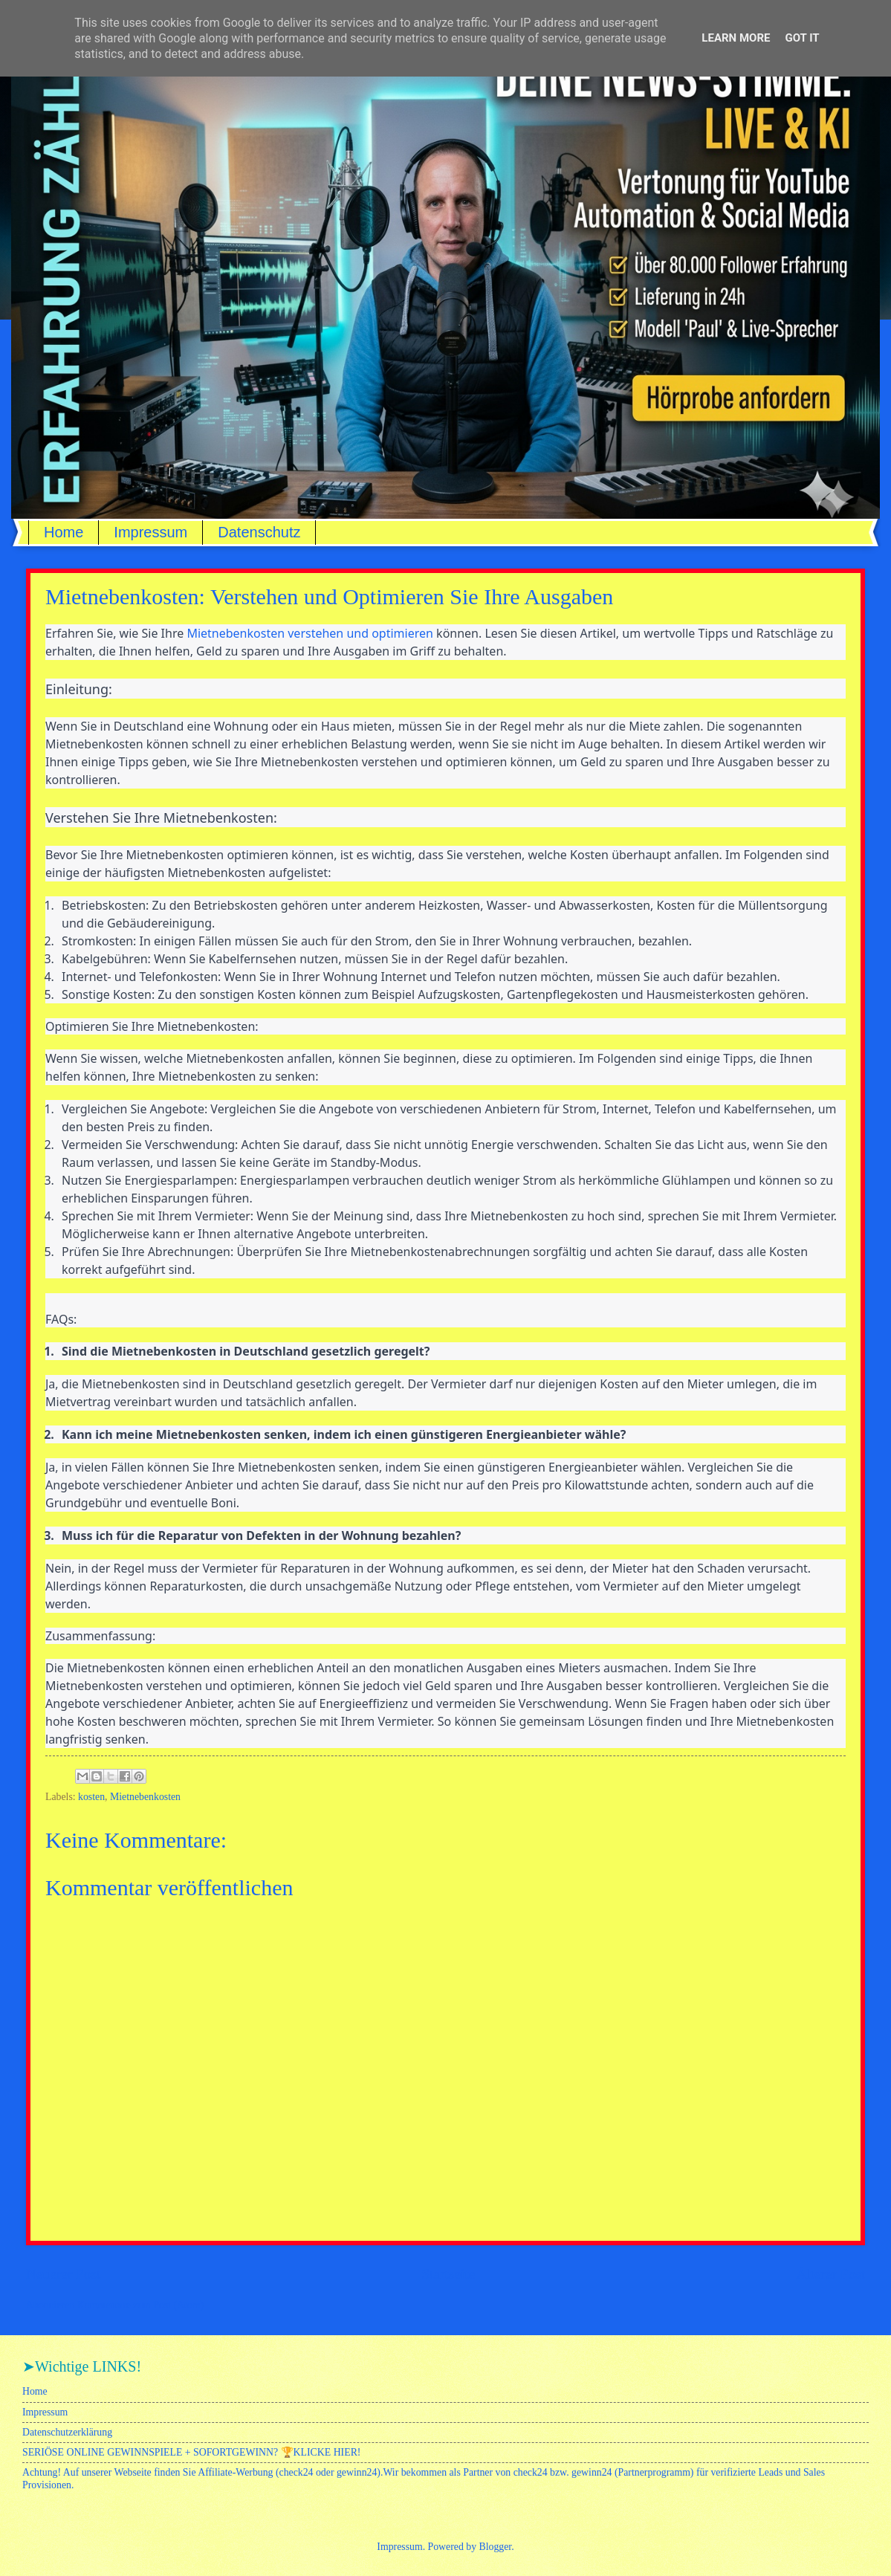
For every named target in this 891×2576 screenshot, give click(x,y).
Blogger (495, 2546)
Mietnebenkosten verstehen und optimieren (310, 633)
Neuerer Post (63, 2274)
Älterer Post (830, 2274)
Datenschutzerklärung (67, 2432)
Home (63, 532)
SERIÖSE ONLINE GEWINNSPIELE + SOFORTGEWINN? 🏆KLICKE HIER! (191, 2452)
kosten (91, 1796)
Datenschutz (259, 532)
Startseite (448, 2274)
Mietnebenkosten (145, 1796)
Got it (802, 38)
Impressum (150, 532)
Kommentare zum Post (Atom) (140, 2305)
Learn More (736, 38)
